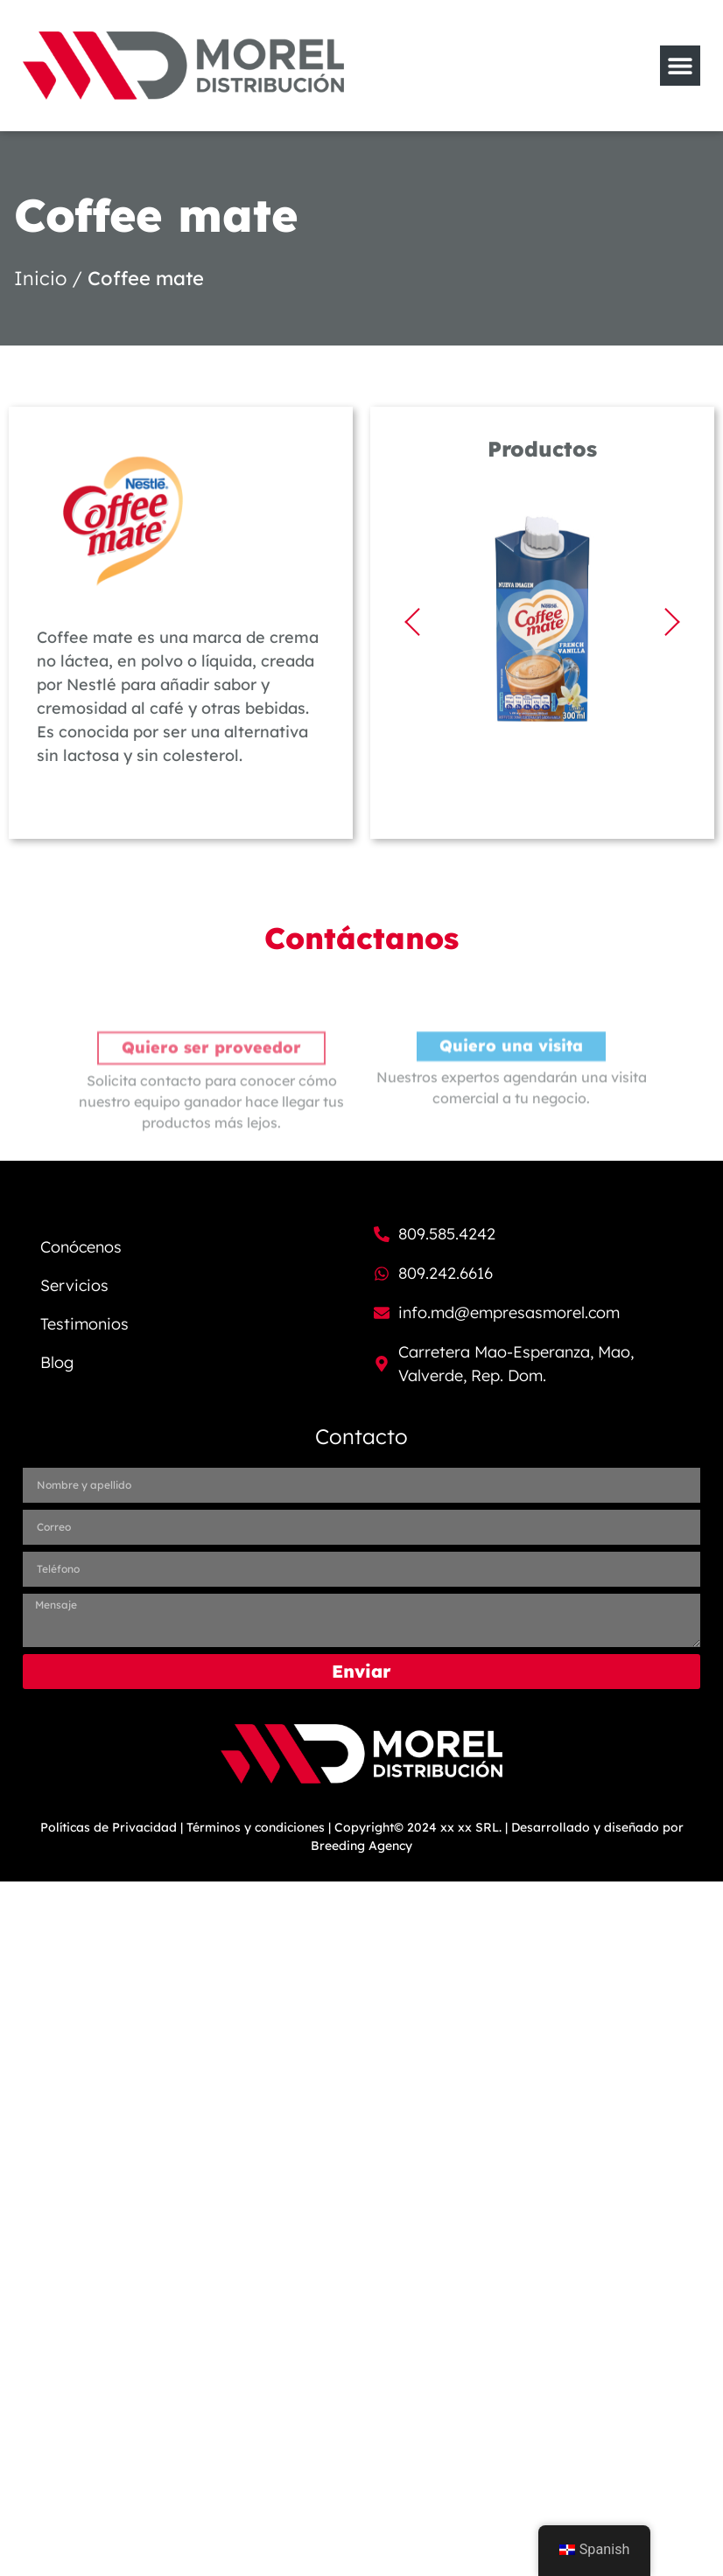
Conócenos (81, 1247)
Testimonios (84, 1324)
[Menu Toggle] (680, 65)
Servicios (74, 1285)
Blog (57, 1362)
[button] (412, 622)
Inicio (40, 278)
